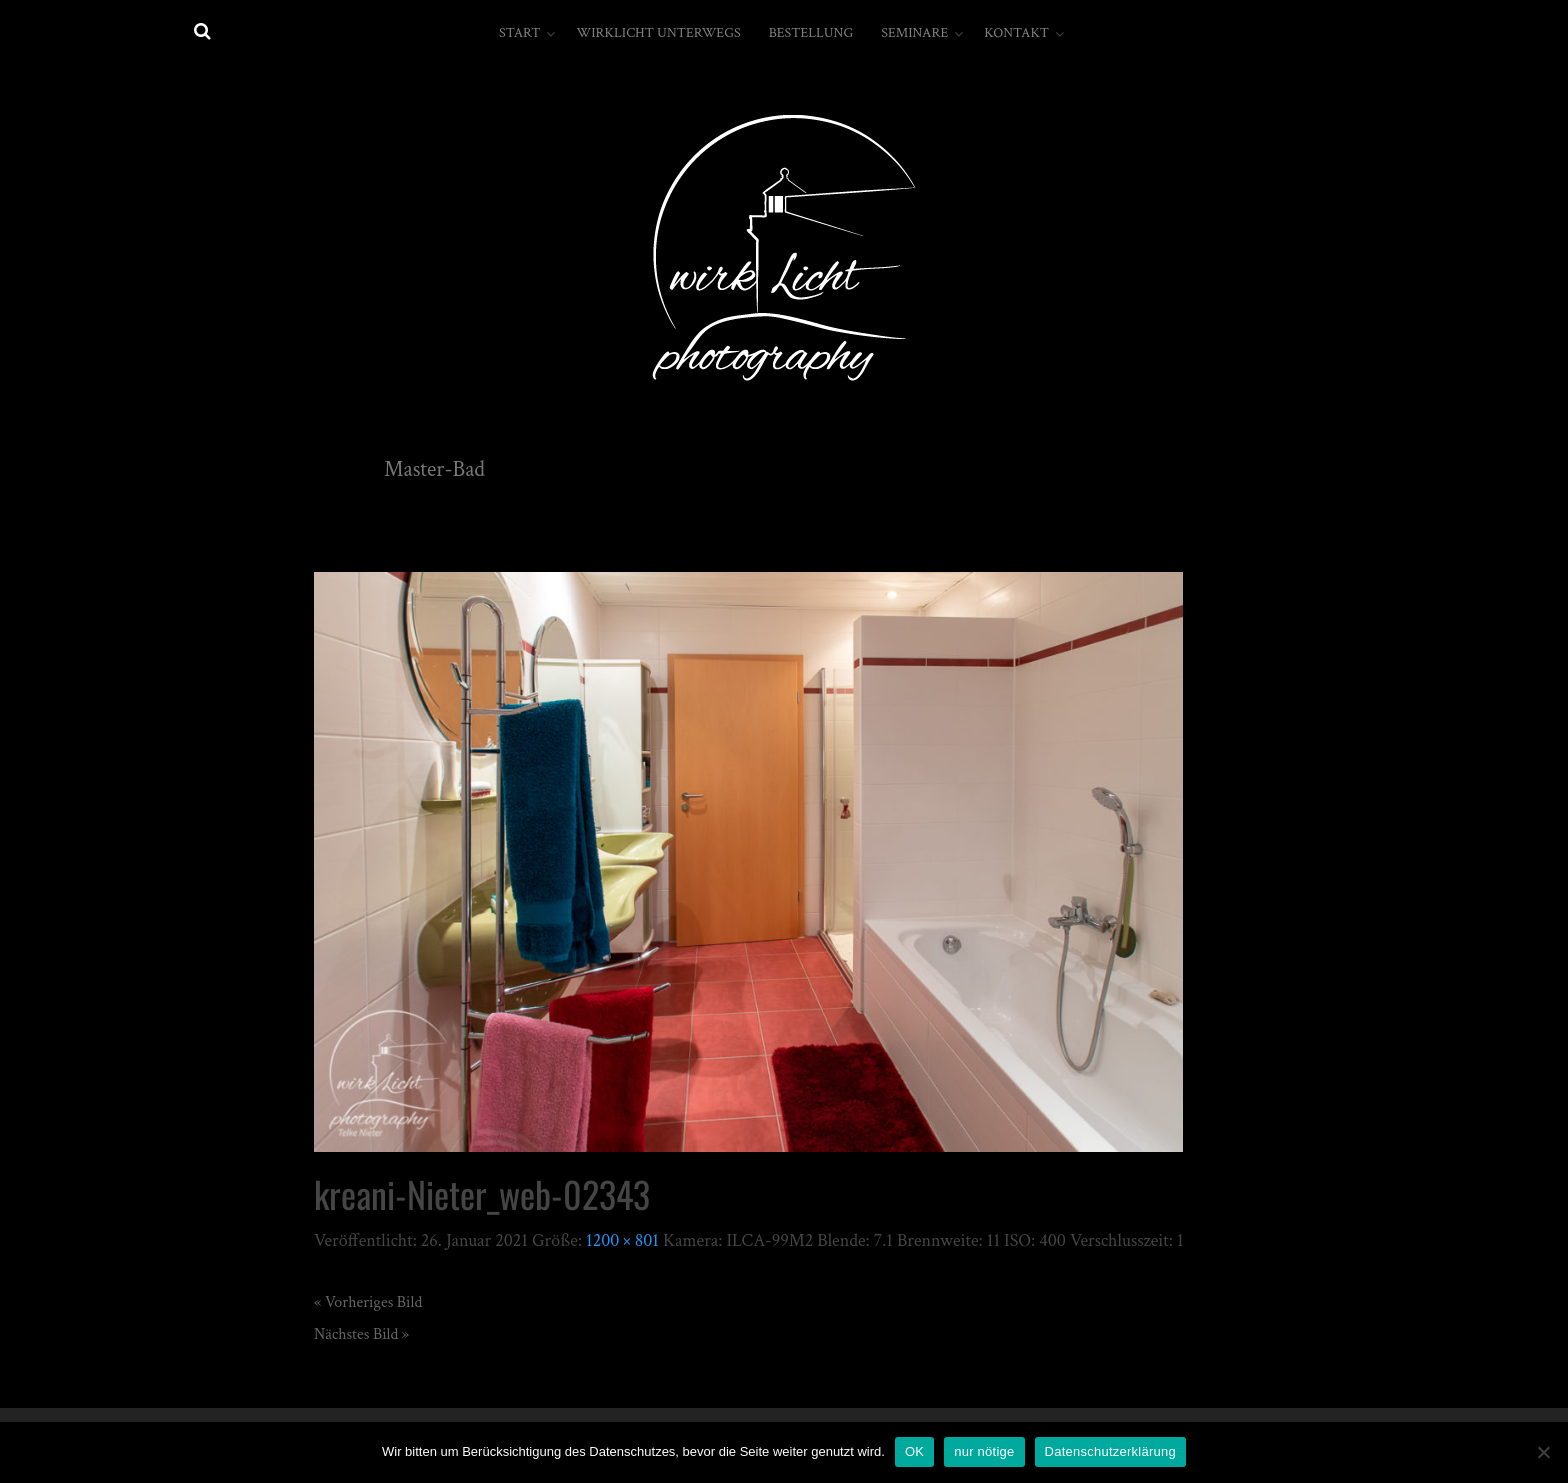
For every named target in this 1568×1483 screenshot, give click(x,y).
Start (519, 33)
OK (914, 1451)
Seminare (914, 33)
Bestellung (811, 33)
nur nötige (984, 1451)
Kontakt (1016, 33)
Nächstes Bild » (361, 1334)
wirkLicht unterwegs (658, 33)
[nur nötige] (1543, 1452)
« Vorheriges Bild (368, 1302)
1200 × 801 (622, 1240)
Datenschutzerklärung (1110, 1451)
